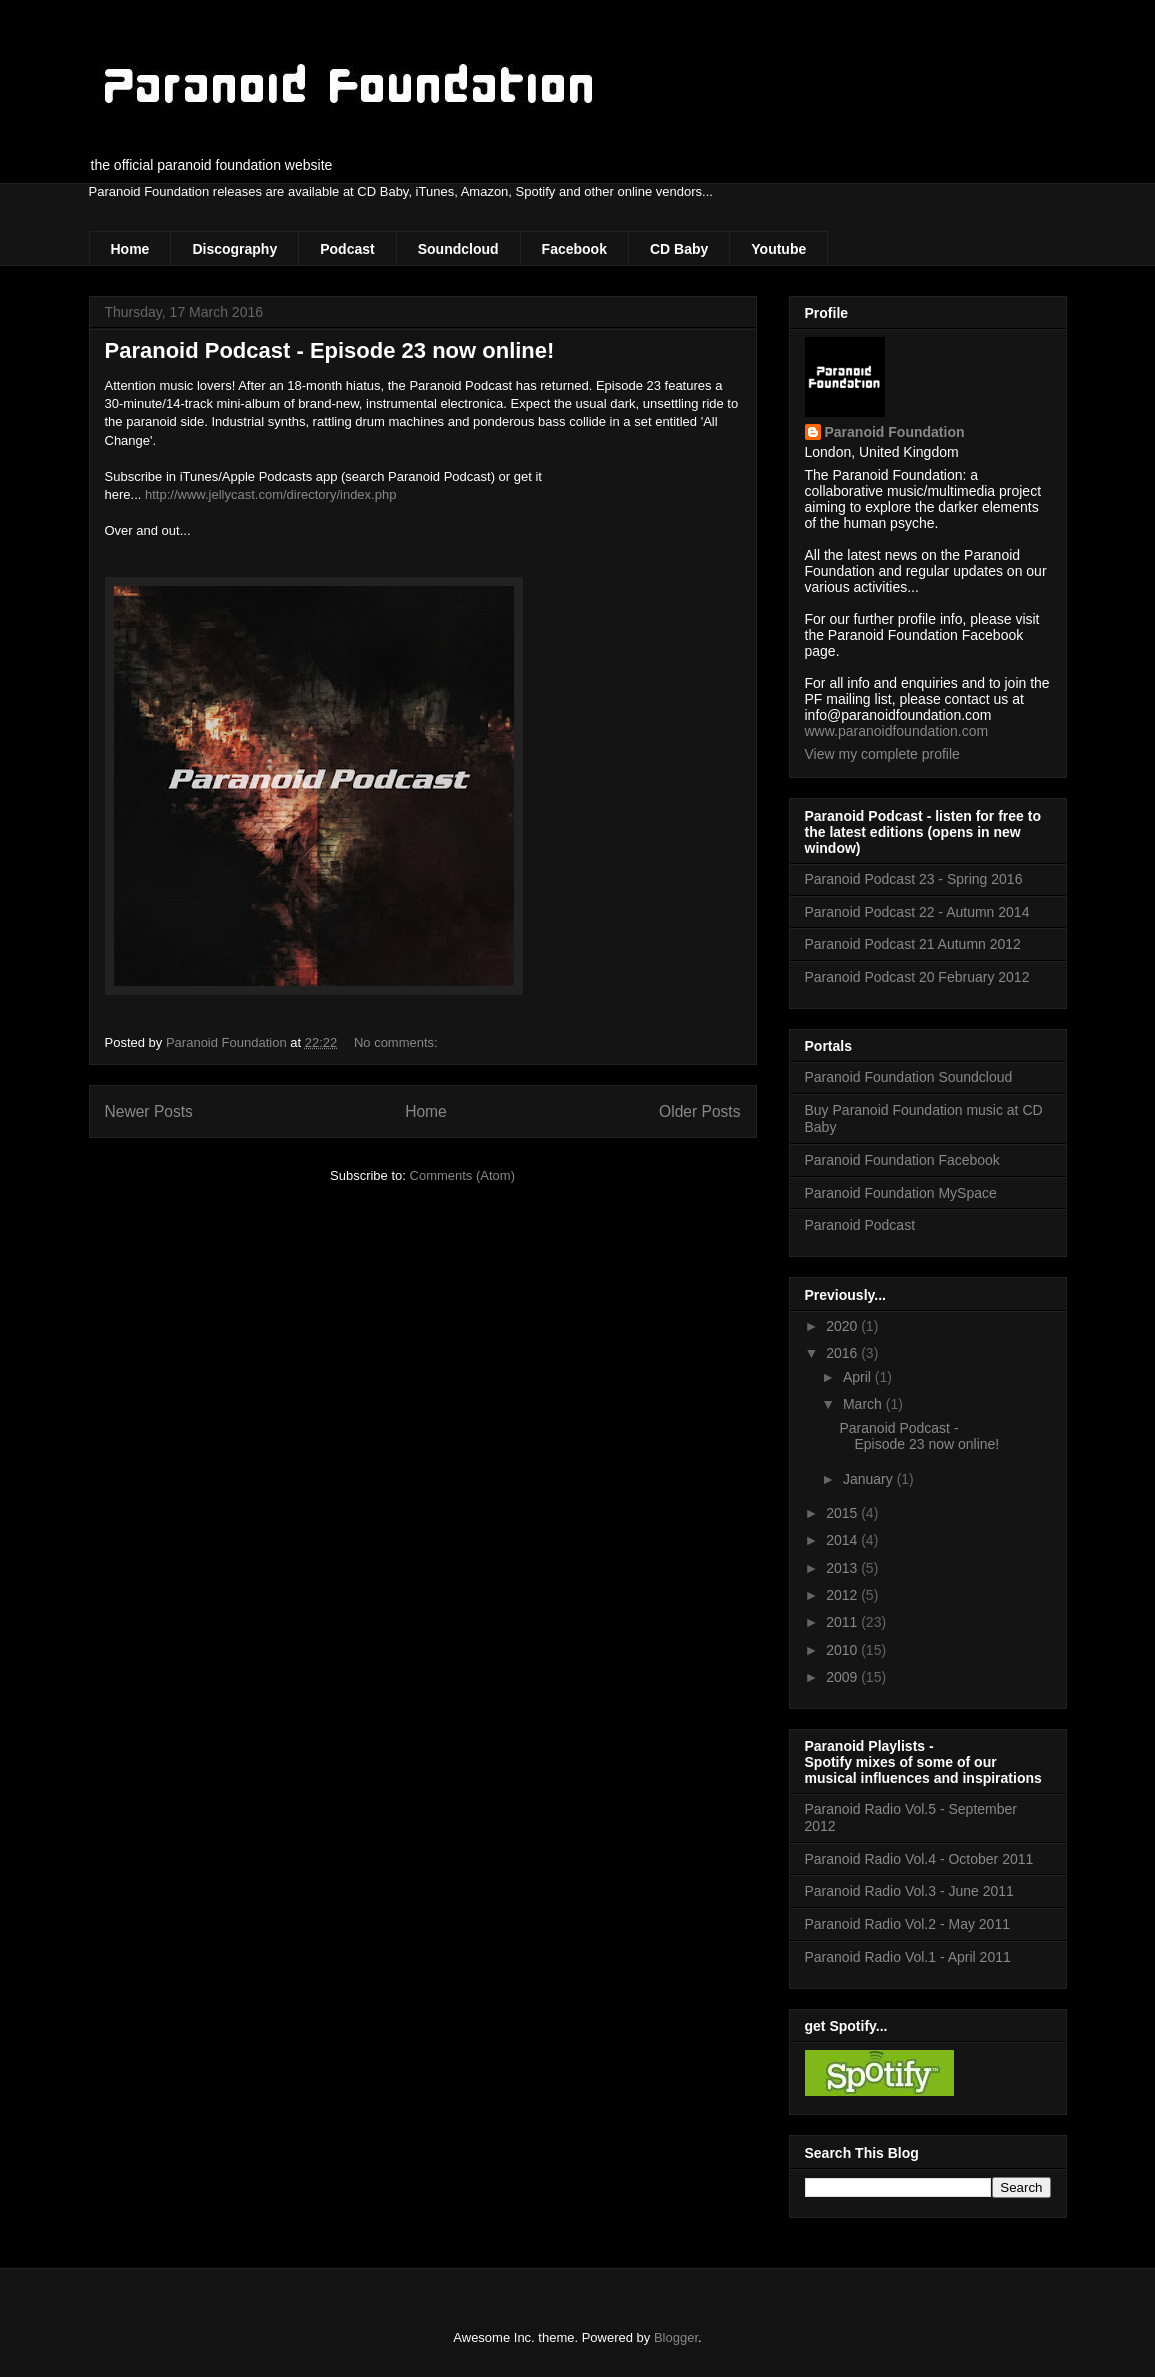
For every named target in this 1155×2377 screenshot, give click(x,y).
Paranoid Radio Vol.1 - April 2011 (908, 1957)
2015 (843, 1513)
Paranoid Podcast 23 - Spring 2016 (914, 879)
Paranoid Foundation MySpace (901, 1193)
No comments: (397, 1042)
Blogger (676, 2337)
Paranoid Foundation (895, 432)
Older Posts (699, 1111)
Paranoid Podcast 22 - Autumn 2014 (917, 912)
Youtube (778, 249)
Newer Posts (149, 1111)
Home (130, 249)
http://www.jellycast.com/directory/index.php (270, 494)
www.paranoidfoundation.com (897, 731)
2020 (843, 1326)
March (864, 1404)
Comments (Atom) (462, 1175)
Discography (234, 249)
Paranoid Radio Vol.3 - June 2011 (909, 1891)
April (859, 1377)
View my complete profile (882, 754)
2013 (843, 1568)
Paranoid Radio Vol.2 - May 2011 (907, 1924)
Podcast (347, 249)
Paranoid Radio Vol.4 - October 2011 (919, 1859)
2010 (843, 1650)
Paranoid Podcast (860, 1225)
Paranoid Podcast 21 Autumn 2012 (913, 944)
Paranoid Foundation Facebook (902, 1160)
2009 (843, 1677)
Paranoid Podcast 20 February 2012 (917, 977)
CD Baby (679, 249)
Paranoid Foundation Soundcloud (909, 1077)
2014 (843, 1540)
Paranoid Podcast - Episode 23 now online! (330, 350)
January (870, 1479)
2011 (843, 1622)
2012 (843, 1595)
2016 (843, 1353)
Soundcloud (458, 249)
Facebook (574, 249)
